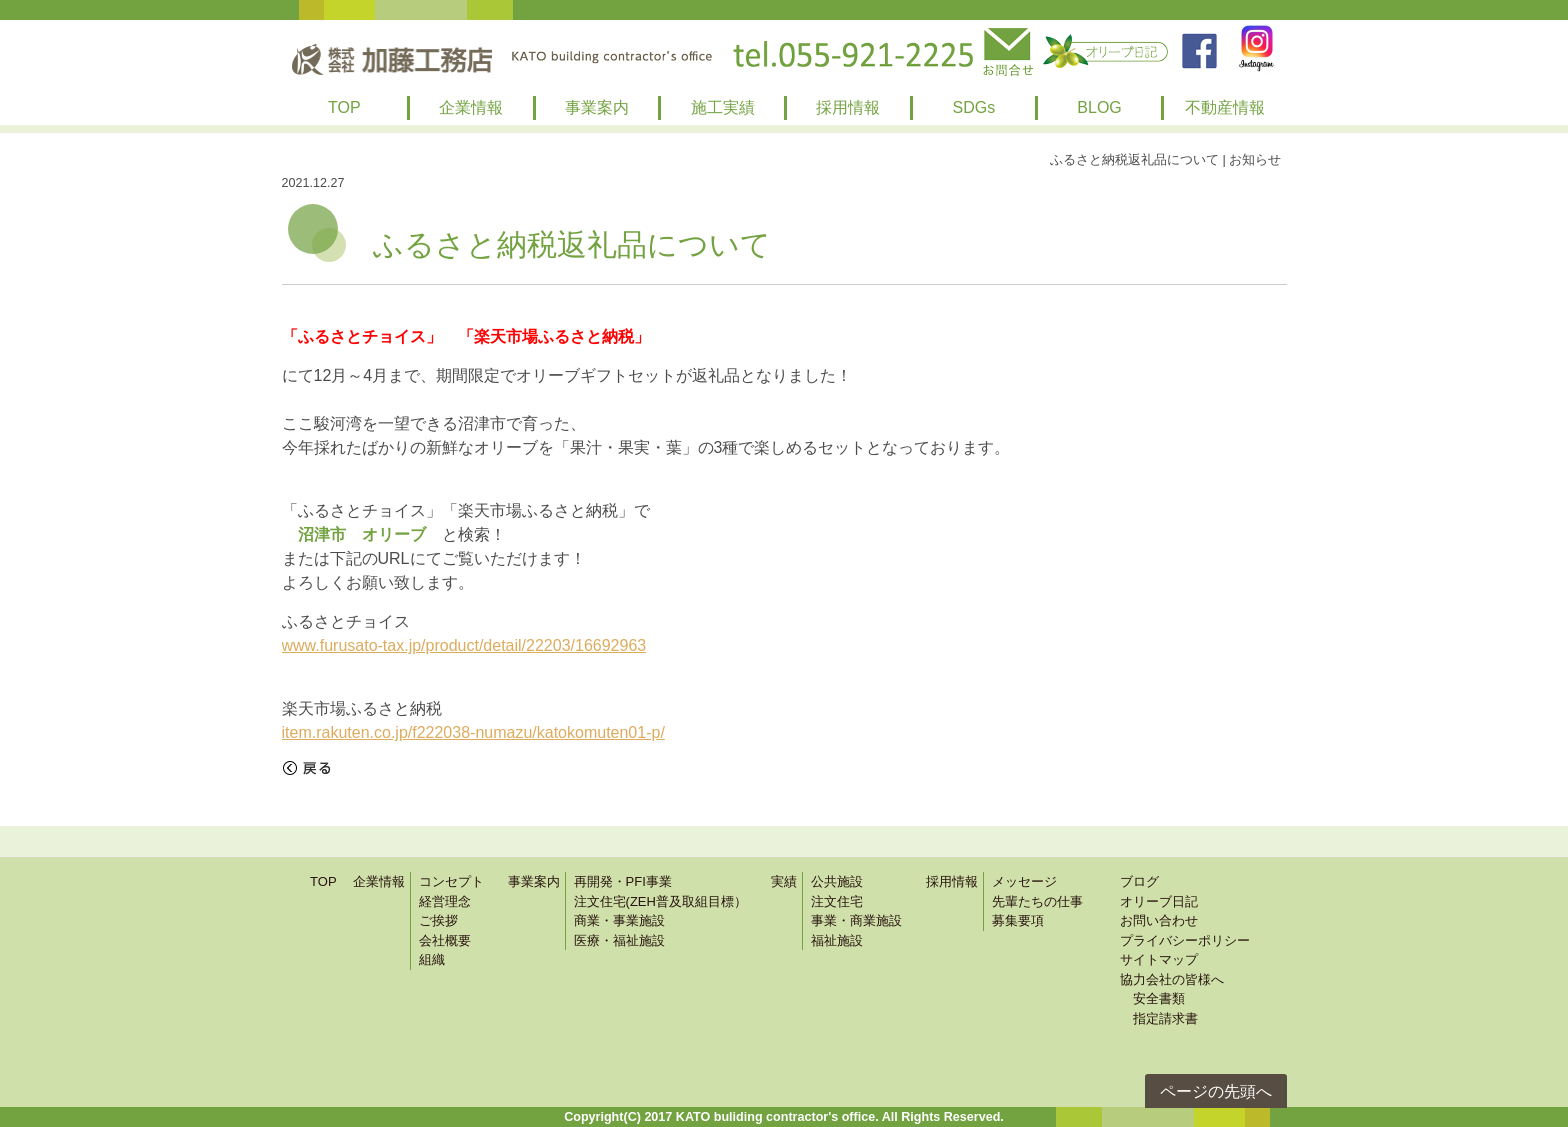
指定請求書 (1159, 1018)
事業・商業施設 (856, 920)
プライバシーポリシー (1185, 940)
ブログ (1139, 881)
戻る (307, 768)
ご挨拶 (438, 920)
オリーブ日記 (1159, 901)
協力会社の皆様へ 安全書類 (1172, 989)
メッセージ (1024, 881)
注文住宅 (837, 901)
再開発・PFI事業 (623, 881)
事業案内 (597, 107)
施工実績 (723, 107)
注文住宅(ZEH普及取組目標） (660, 901)
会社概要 (445, 940)
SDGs (974, 107)
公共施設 (837, 881)
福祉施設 (837, 940)
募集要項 (1018, 920)
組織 (432, 959)
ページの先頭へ (1216, 1091)
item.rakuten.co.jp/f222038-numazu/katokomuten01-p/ (473, 732)
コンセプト (451, 881)
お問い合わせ (1159, 920)
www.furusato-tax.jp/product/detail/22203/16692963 (464, 645)
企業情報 (471, 107)
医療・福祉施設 (619, 940)
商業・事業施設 (619, 920)
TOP (344, 107)
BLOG (1099, 107)
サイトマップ (1159, 959)
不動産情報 (1225, 107)
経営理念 (445, 901)
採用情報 (848, 107)
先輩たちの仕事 (1037, 901)
